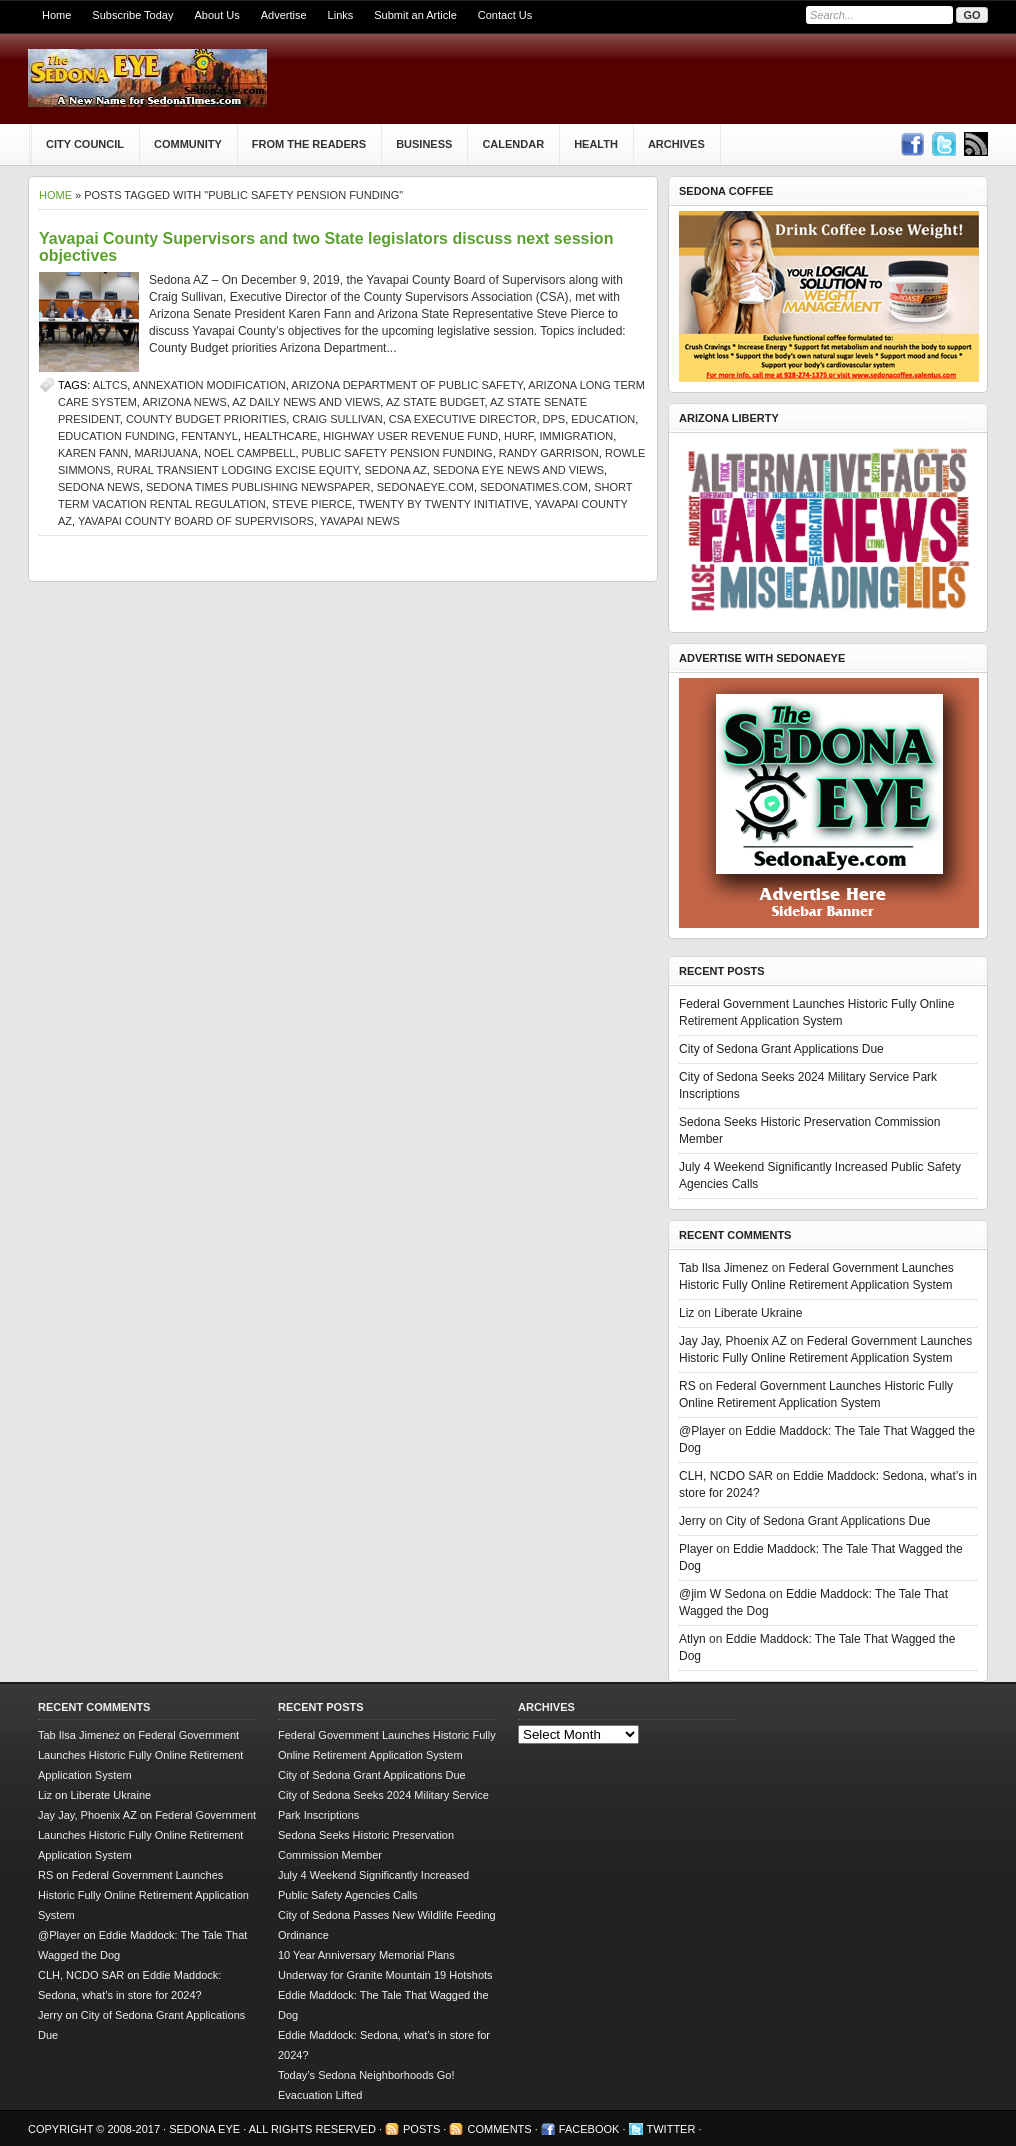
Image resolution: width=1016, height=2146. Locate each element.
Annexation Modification (209, 385)
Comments (499, 2129)
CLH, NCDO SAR (726, 1476)
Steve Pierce (312, 504)
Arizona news (184, 402)
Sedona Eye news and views (518, 470)
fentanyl (209, 436)
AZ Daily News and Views (306, 402)
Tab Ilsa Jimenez (723, 1268)
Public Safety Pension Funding (397, 453)
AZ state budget (435, 402)
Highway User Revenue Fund (410, 436)
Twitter (671, 2129)
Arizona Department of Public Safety (406, 385)
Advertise (284, 15)
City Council (85, 144)
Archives (676, 144)
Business (424, 144)
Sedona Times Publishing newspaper (258, 487)
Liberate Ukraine (758, 1313)
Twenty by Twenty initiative (443, 504)
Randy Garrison (549, 453)
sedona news (99, 487)
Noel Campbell (249, 453)
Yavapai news (360, 521)
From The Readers (309, 144)
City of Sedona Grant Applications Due (781, 1049)
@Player (702, 1431)
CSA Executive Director (463, 419)
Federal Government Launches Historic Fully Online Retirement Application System (140, 1755)
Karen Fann (93, 453)
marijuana (166, 453)
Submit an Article (415, 15)
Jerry (692, 1521)
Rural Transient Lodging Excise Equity (238, 470)
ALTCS (110, 385)
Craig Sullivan (337, 419)
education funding (116, 436)
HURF (518, 436)
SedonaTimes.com (534, 487)
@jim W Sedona (722, 1594)
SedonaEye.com (425, 487)
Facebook (589, 2129)
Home (56, 15)
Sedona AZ (395, 470)
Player (696, 1549)
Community (188, 144)
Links (341, 15)
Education (603, 419)
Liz (686, 1313)
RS (687, 1386)
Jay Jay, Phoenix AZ (733, 1341)
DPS (554, 419)
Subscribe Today (132, 15)
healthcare (280, 436)
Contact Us (505, 15)
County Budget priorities (206, 419)
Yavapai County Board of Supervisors (196, 521)
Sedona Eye (206, 2129)
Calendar (513, 144)
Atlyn (692, 1639)
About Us (216, 15)
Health (596, 144)
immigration (577, 436)
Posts (421, 2129)
